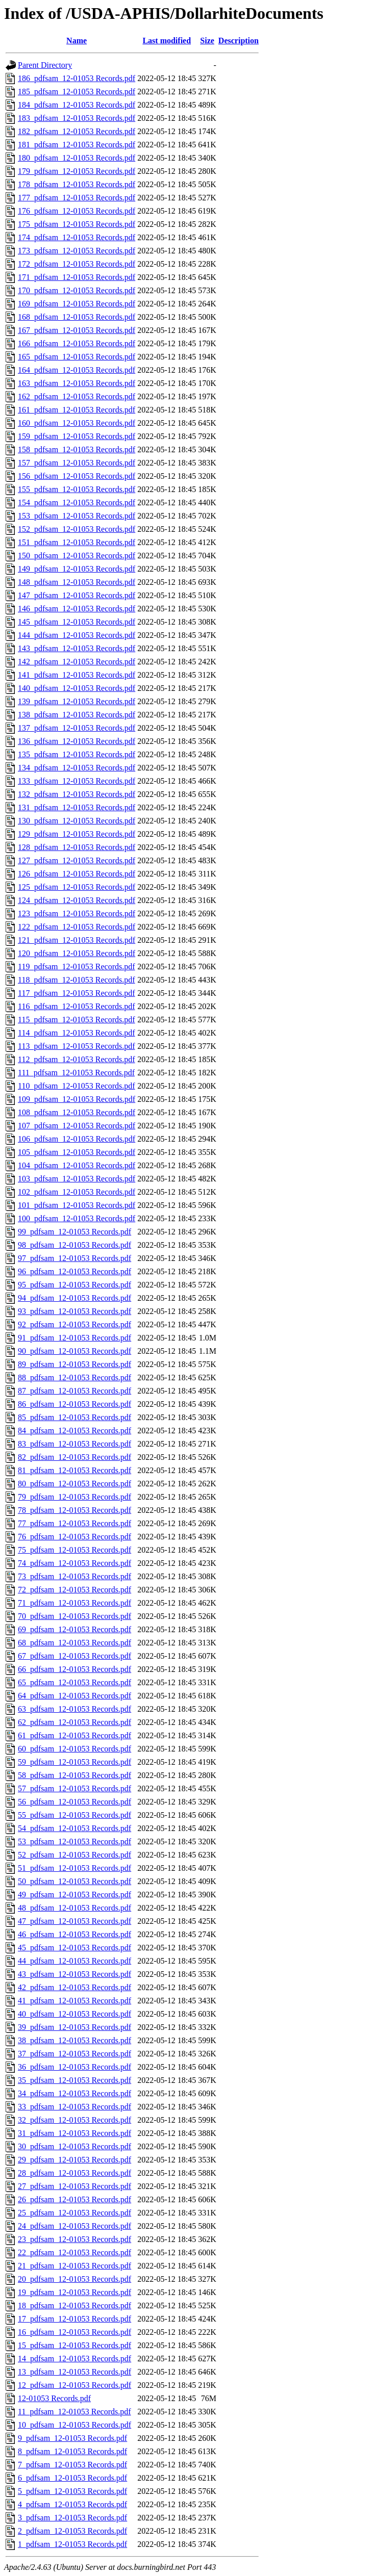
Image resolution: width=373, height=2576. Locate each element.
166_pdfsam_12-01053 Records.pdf (76, 343)
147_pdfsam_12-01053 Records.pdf (76, 595)
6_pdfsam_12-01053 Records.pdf (72, 2478)
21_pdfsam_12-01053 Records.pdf (74, 2265)
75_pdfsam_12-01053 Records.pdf (74, 1549)
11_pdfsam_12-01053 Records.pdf (74, 2411)
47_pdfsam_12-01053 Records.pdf (74, 1921)
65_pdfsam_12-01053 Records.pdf (74, 1682)
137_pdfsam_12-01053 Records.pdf (76, 728)
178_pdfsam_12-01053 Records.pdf (76, 184)
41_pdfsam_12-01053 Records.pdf (74, 2000)
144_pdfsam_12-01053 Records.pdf (76, 635)
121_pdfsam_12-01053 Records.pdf (76, 940)
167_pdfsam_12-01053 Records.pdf (76, 330)
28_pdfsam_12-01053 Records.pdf (74, 2173)
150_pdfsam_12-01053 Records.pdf (76, 555)
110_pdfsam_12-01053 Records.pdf (76, 1085)
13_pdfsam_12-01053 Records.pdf (74, 2371)
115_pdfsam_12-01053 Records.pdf (76, 1019)
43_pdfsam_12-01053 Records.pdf (74, 1974)
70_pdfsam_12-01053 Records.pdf (74, 1616)
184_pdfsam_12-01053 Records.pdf (76, 104)
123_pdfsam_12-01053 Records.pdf (76, 913)
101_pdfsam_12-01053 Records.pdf (76, 1205)
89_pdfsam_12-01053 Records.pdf (74, 1364)
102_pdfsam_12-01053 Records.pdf (76, 1192)
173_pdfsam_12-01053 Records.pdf (76, 250)
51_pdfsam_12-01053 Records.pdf (74, 1868)
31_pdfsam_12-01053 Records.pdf (74, 2133)
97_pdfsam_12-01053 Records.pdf (74, 1258)
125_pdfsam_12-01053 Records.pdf (76, 887)
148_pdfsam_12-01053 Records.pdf (76, 582)
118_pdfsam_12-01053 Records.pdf (76, 979)
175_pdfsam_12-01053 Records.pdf (76, 224)
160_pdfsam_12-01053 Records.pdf (76, 423)
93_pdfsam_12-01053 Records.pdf (74, 1311)
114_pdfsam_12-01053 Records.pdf (76, 1032)
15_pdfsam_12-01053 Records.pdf (74, 2345)
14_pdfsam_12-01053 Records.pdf (74, 2358)
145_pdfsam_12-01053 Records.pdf (76, 621)
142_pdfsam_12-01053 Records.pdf (76, 661)
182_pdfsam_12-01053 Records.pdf (76, 131)
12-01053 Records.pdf (54, 2398)
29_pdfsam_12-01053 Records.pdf (74, 2159)
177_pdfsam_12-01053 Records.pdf (76, 197)
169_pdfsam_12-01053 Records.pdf (76, 303)
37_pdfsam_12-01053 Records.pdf (74, 2053)
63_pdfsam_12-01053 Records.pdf (74, 1709)
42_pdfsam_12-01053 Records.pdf (74, 1987)
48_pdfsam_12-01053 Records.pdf (74, 1907)
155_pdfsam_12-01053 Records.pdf (76, 489)
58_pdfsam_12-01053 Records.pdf (74, 1775)
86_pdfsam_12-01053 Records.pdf (74, 1404)
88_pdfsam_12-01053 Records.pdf (74, 1377)
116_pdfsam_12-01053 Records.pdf (76, 1006)
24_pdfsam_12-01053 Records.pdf (74, 2226)
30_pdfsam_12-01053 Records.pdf (74, 2146)
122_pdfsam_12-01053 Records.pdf (76, 926)
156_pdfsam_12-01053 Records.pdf (76, 476)
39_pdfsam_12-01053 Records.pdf (74, 2027)
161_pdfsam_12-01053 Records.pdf (76, 409)
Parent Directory (45, 65)
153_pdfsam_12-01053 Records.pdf (76, 515)
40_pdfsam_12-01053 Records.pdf (74, 2014)
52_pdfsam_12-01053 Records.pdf (74, 1854)
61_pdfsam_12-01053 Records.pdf (74, 1735)
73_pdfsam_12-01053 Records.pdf (74, 1576)
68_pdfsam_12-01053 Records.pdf (74, 1642)
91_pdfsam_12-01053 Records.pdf (74, 1337)
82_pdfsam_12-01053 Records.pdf (74, 1457)
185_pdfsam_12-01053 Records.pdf (76, 91)
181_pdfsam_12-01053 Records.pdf (76, 144)
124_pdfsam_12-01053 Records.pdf (76, 900)
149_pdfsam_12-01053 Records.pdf (76, 568)
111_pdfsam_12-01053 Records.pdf (76, 1072)
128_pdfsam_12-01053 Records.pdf (76, 847)
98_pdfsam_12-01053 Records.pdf (74, 1245)
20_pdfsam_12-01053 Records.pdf (74, 2279)
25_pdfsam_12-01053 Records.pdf (74, 2212)
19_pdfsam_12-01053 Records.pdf (74, 2292)
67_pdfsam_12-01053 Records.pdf (74, 1656)
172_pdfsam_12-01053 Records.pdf (76, 264)
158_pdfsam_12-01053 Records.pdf (76, 449)
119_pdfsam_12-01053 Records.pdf (76, 966)
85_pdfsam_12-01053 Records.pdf (74, 1417)
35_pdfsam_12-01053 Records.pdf (74, 2080)
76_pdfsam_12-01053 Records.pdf (74, 1536)
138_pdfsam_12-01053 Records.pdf (76, 714)
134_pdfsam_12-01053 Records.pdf (76, 767)
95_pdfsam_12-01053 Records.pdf (74, 1284)
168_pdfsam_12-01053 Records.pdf (76, 317)
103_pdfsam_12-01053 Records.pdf (76, 1178)
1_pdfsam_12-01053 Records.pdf (72, 2544)
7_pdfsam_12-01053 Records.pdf (72, 2464)
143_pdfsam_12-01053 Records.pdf (76, 648)
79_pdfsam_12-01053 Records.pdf (74, 1496)
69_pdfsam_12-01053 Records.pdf (74, 1629)
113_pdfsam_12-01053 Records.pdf (76, 1046)
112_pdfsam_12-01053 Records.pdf (76, 1059)
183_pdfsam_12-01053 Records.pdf (76, 118)
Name (76, 40)
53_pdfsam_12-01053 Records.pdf (74, 1841)
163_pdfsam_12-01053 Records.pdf (76, 383)
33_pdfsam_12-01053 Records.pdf (74, 2106)
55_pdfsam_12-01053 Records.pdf (74, 1815)
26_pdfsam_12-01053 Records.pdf (74, 2199)
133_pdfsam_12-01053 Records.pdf (76, 781)
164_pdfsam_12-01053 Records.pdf (76, 370)
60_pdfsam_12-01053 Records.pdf (74, 1748)
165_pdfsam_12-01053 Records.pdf (76, 356)
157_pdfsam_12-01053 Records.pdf (76, 462)
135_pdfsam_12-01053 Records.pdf (76, 754)
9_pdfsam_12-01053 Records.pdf (72, 2438)
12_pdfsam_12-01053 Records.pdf (74, 2385)
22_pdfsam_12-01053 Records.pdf (74, 2252)
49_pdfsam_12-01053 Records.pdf (74, 1894)
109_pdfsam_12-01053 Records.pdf (76, 1099)
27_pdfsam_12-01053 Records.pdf (74, 2186)
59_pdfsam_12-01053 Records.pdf (74, 1762)
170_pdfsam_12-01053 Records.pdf (76, 290)
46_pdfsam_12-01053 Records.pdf (74, 1934)
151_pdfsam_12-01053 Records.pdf (76, 542)
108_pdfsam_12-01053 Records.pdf (76, 1112)
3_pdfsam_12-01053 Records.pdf (72, 2517)
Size (207, 40)
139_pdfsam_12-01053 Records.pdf (76, 701)
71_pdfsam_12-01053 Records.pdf (74, 1603)
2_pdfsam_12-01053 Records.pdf (72, 2531)
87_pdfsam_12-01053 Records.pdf (74, 1390)
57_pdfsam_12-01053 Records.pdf (74, 1788)
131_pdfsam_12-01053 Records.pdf (76, 807)
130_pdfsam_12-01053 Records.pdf (76, 820)
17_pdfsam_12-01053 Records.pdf (74, 2318)
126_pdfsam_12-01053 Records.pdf (76, 873)
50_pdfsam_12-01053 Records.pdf (74, 1881)
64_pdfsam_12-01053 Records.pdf (74, 1695)
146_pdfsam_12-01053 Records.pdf (76, 608)
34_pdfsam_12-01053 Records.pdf (74, 2093)
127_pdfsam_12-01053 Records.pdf (76, 860)
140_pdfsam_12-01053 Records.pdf (76, 688)
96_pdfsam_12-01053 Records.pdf (74, 1271)
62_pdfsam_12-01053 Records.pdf (74, 1722)
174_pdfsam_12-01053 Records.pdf (76, 237)
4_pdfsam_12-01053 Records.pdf (72, 2504)
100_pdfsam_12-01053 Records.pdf (76, 1218)
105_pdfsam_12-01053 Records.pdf (76, 1152)
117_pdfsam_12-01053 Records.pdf (76, 993)
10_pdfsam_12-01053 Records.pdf (74, 2424)
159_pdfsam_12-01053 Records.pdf (76, 436)
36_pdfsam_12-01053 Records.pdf (74, 2067)
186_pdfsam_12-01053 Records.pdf (76, 78)
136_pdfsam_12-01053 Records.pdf (76, 741)
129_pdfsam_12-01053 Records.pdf (76, 834)
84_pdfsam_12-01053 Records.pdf (74, 1430)
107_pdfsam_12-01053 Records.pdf (76, 1125)
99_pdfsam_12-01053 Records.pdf (74, 1231)
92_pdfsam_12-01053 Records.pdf (74, 1324)
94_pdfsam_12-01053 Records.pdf (74, 1298)
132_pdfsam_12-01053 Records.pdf (76, 794)
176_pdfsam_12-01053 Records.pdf (76, 211)
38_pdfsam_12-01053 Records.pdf (74, 2040)
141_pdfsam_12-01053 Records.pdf (76, 675)
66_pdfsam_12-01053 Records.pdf (74, 1669)
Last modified (166, 40)
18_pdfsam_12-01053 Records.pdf (74, 2305)
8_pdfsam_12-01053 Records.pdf (72, 2451)
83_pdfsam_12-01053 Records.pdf (74, 1443)
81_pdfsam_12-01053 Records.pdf (74, 1470)
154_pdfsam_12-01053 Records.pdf (76, 502)
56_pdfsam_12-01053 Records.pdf (74, 1801)
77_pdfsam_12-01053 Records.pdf (74, 1523)
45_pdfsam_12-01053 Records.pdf (74, 1947)
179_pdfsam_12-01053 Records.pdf (76, 171)
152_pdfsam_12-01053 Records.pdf (76, 529)
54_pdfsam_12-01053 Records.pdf (74, 1828)
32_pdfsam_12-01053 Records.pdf (74, 2120)
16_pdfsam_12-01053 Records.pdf (74, 2332)
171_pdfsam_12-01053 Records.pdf (76, 277)
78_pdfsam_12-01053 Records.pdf (74, 1510)
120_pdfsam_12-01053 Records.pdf (76, 953)
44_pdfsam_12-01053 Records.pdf (74, 1960)
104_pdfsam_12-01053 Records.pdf (76, 1165)
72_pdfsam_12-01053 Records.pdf (74, 1589)
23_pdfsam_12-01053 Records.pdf (74, 2239)
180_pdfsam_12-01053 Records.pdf (76, 157)
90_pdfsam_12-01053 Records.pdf (74, 1351)
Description (238, 40)
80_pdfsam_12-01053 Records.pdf (74, 1483)
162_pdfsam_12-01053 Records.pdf (76, 396)
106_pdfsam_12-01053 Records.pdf (76, 1139)
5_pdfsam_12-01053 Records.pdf (72, 2491)
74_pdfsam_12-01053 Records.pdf (74, 1563)
